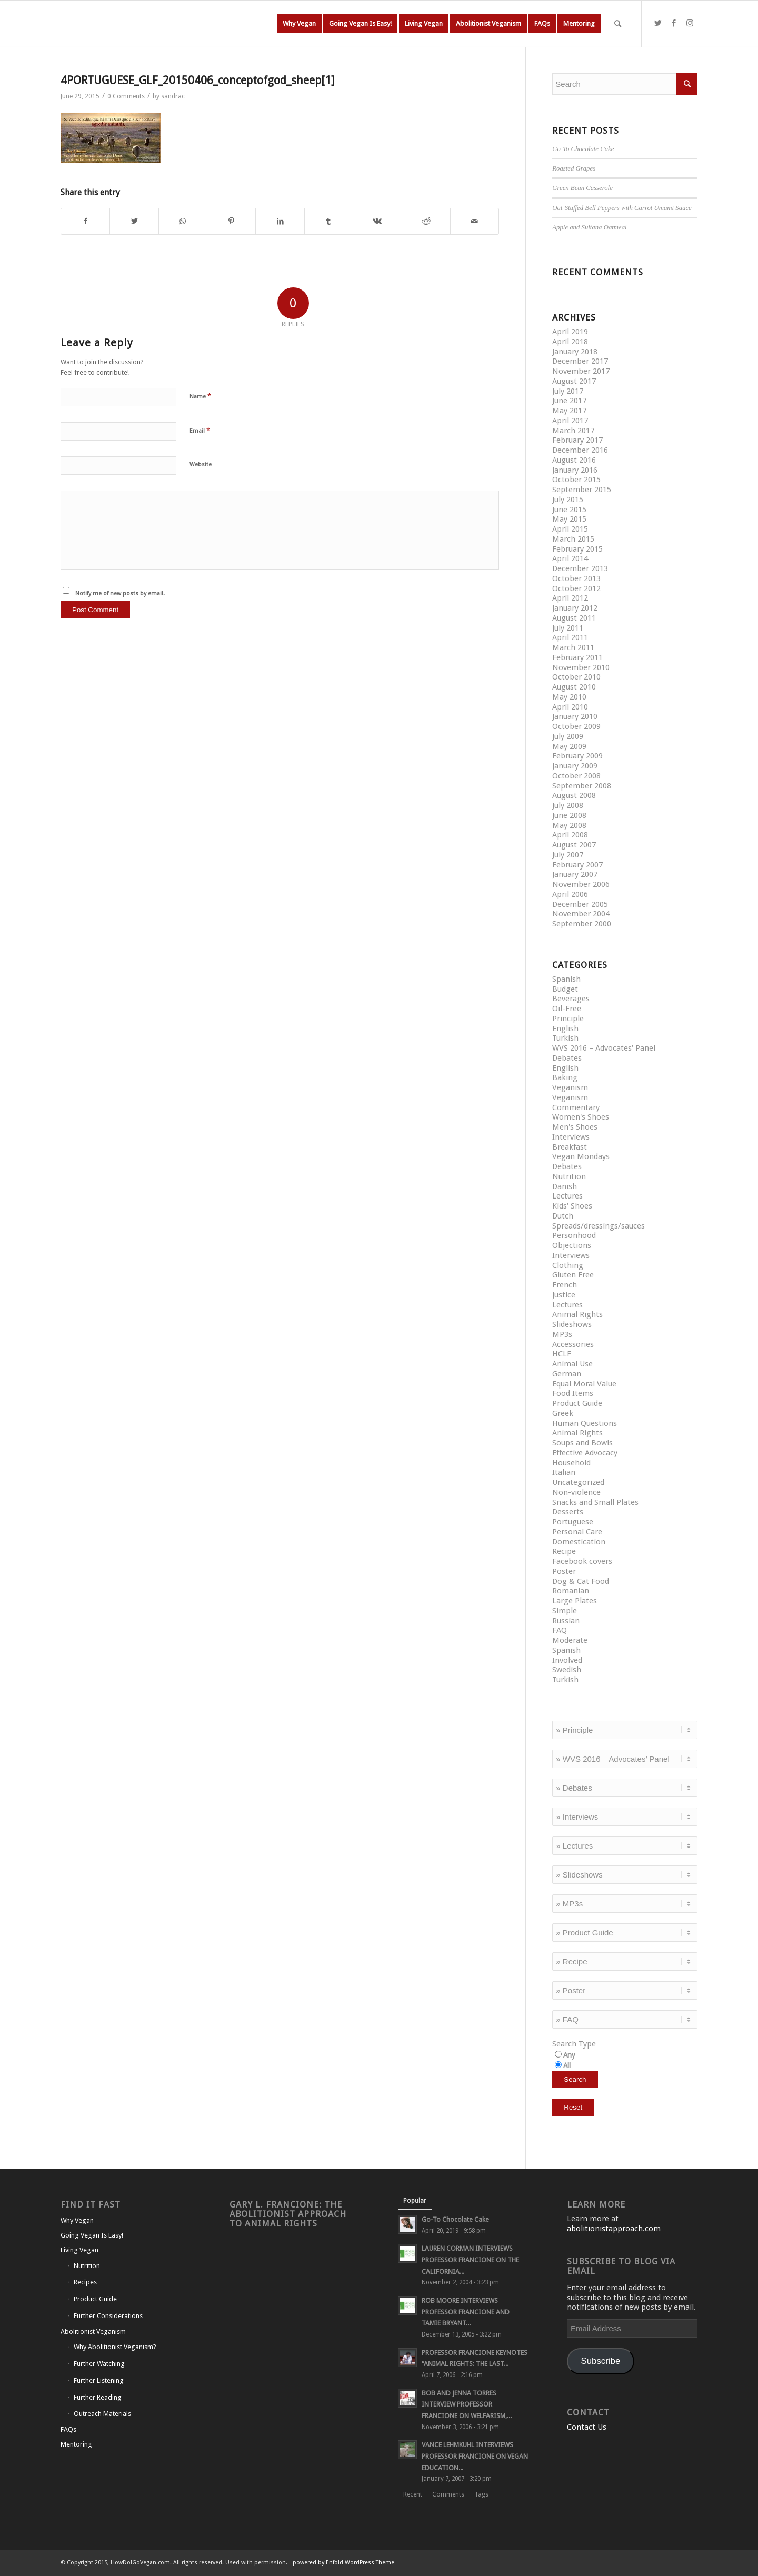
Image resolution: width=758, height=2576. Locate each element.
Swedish (566, 1669)
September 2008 (581, 786)
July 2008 (567, 805)
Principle (568, 1018)
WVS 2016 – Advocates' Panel (603, 1048)
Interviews (571, 1137)
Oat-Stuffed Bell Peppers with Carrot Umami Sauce (621, 208)
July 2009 (567, 736)
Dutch (562, 1216)
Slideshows (572, 1324)
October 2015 (576, 479)
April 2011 (570, 637)
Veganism (570, 1087)
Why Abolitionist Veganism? (115, 2347)
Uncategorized (578, 1482)
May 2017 (569, 410)
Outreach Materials (102, 2414)
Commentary (576, 1107)
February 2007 (577, 865)
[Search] (617, 24)
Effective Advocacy (584, 1452)
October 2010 (576, 677)
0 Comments (126, 96)
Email (200, 430)
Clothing (567, 1265)
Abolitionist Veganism (93, 2331)
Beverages (571, 998)
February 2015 (577, 549)
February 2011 (577, 657)
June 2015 (569, 509)
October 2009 (576, 726)
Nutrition (569, 1176)
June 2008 (569, 815)
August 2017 (574, 381)
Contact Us (586, 2427)
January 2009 (574, 766)
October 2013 (576, 578)
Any (569, 2055)
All (567, 2065)
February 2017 (577, 440)
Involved (567, 1660)
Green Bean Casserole (582, 188)
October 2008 (576, 776)
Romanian (570, 1590)
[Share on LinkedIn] (280, 221)
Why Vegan (77, 2220)
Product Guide (577, 1403)
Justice (563, 1295)
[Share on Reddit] (426, 221)
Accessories (573, 1344)
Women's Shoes (580, 1117)
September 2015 (581, 489)
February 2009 (577, 756)
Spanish (566, 979)
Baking (564, 1077)
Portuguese (572, 1521)
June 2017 (569, 400)
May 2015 (569, 519)
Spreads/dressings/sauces (598, 1226)
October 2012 (576, 588)
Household (571, 1462)
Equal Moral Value (584, 1384)
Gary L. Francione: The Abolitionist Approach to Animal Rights (288, 2214)
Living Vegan (79, 2250)
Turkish (565, 1038)
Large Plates (574, 1600)
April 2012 (570, 598)
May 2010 (569, 697)
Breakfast (569, 1147)
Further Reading (98, 2397)
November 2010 (581, 667)
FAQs (68, 2429)
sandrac (173, 96)
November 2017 (581, 371)
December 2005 (580, 904)
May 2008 (569, 825)
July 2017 (567, 391)
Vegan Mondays (581, 1156)
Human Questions (584, 1423)
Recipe (564, 1551)
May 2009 (569, 746)
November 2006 (581, 884)
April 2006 (570, 894)
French (564, 1285)
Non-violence (576, 1492)
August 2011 (574, 618)
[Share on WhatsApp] (183, 221)
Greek (562, 1413)
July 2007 (567, 855)
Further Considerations (108, 2316)
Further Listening (99, 2380)
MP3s (562, 1334)
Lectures (567, 1196)
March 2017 (573, 430)
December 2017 (580, 361)
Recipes (85, 2282)
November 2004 (581, 913)
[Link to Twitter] (658, 23)
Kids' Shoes (572, 1206)
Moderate (569, 1640)
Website (201, 464)
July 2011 (567, 628)
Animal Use (572, 1364)
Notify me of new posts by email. (120, 593)
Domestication (578, 1541)
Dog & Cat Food (580, 1581)
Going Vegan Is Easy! (92, 2235)
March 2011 (573, 647)
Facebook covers (582, 1561)
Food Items (572, 1393)
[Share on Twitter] (134, 221)
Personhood (574, 1235)
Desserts (567, 1511)
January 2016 (574, 470)
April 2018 (570, 341)
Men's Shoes (574, 1127)
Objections (571, 1245)
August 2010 (574, 687)
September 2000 (581, 923)
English (565, 1028)
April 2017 (570, 420)
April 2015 (570, 529)
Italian (563, 1472)
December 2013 (580, 568)
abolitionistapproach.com (614, 2228)
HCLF (561, 1354)
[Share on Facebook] (85, 221)
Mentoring (76, 2444)
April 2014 (570, 558)
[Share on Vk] (377, 221)
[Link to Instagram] (689, 23)
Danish (564, 1186)
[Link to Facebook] (674, 23)
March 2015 (573, 539)
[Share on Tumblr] (329, 221)
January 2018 (574, 351)
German (566, 1374)
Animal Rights (577, 1314)
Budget (565, 989)
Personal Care (577, 1531)
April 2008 (570, 835)
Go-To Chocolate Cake (583, 149)
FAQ (559, 1630)
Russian (566, 1620)
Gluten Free (573, 1275)
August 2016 (574, 460)
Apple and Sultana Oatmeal (589, 227)
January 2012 (574, 608)
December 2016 (580, 450)
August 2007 (574, 845)
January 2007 (574, 874)
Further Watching (99, 2364)
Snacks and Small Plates (595, 1502)
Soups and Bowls (582, 1442)
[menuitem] (299, 24)
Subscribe (600, 2361)
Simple (564, 1610)
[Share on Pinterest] (231, 221)
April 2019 (570, 331)
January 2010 (574, 716)
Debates (567, 1058)
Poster (564, 1571)
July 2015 (567, 499)
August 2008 (574, 795)
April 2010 (570, 707)
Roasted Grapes (573, 168)
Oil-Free (566, 1008)
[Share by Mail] (474, 221)
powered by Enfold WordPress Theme (343, 2562)
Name (200, 396)
